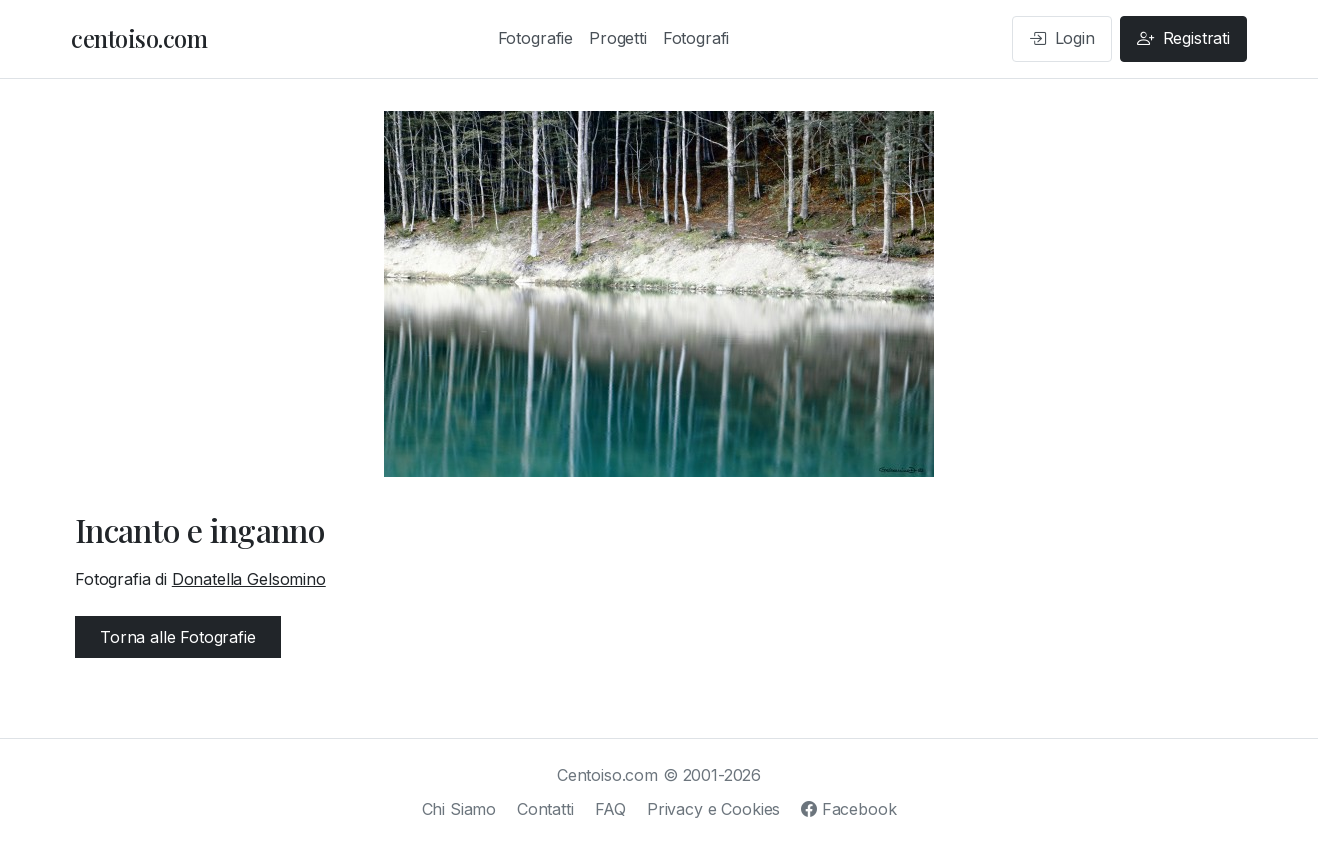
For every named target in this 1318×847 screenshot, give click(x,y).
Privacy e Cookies (713, 809)
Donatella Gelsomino (249, 579)
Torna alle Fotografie (178, 637)
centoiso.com (139, 38)
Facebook (848, 809)
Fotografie (535, 38)
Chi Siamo (459, 809)
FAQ (611, 809)
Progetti (618, 38)
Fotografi (696, 38)
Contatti (545, 809)
